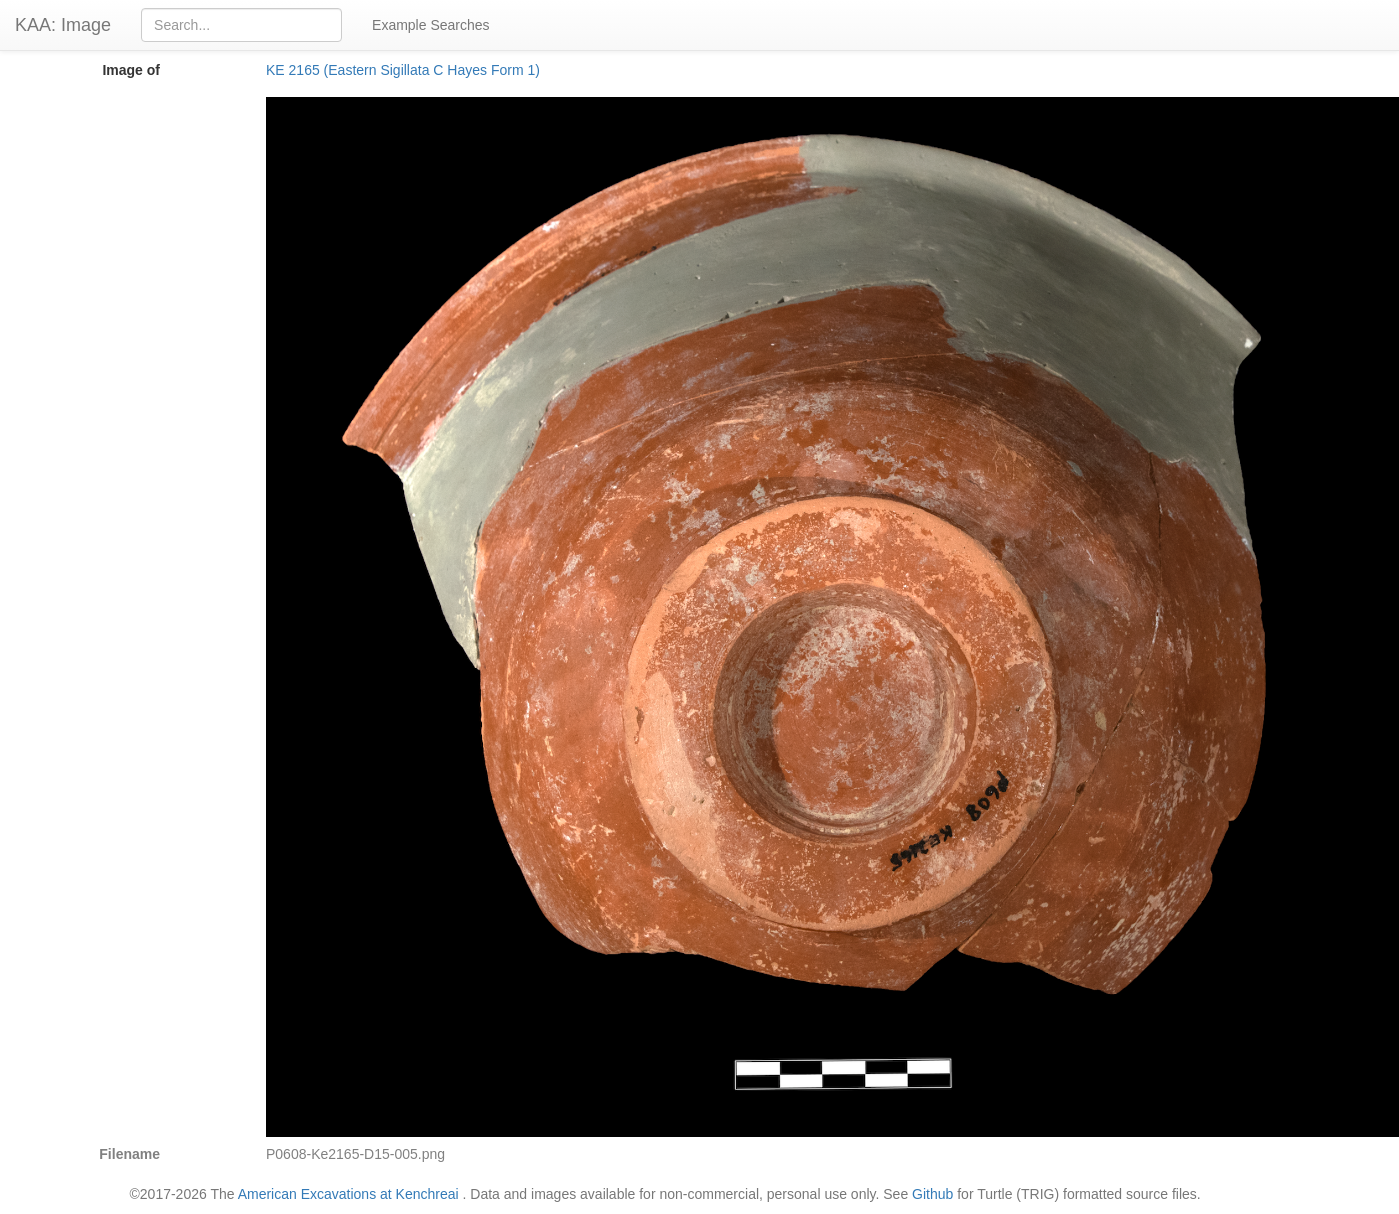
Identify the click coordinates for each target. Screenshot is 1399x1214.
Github (932, 1194)
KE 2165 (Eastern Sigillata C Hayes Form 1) (403, 70)
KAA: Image (63, 25)
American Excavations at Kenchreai (348, 1194)
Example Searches (431, 25)
